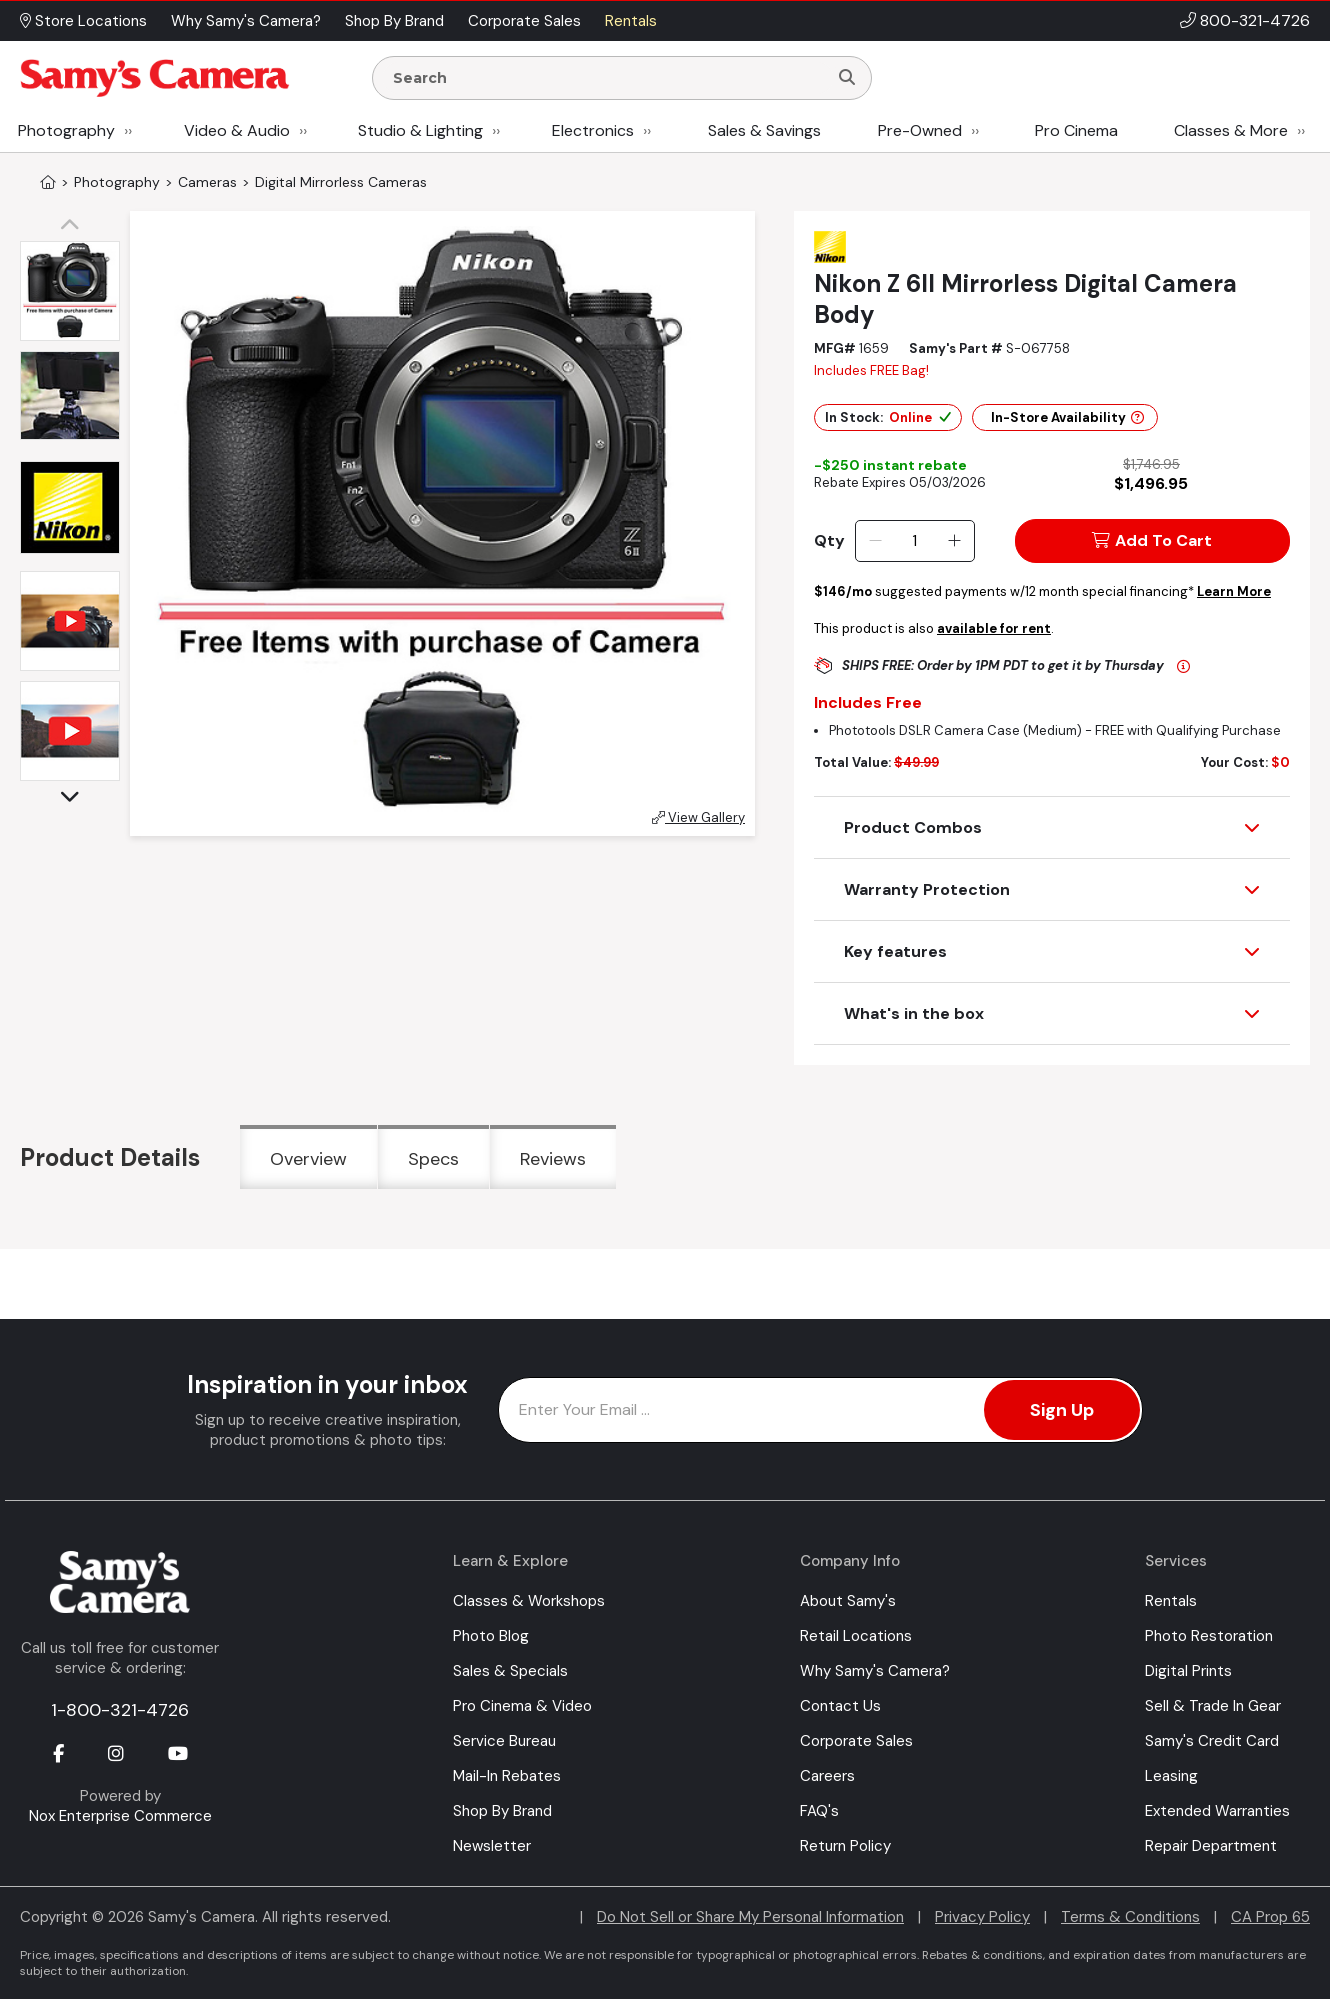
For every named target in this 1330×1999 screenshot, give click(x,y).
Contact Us (840, 1706)
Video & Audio (237, 130)
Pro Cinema (1076, 130)
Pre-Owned (920, 130)
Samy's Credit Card (1212, 1741)
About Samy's (848, 1601)
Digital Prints (1188, 1671)
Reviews (553, 1159)
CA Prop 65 (1270, 1917)
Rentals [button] (631, 21)
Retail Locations (856, 1636)
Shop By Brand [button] (394, 21)
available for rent (994, 628)
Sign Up (1062, 1410)
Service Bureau (504, 1741)
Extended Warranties (1217, 1811)
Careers (827, 1776)
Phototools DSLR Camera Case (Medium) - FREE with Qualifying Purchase (1055, 730)
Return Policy (845, 1846)
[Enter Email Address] (820, 1410)
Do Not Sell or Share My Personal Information (750, 1917)
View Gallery (698, 817)
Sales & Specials (510, 1671)
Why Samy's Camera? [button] (246, 21)
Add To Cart (1152, 540)
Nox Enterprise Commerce (120, 1816)
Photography (66, 130)
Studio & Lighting (420, 130)
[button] (75, 226)
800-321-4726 (1255, 20)
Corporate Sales (856, 1741)
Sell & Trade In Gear (1213, 1706)
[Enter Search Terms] (608, 78)
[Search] (847, 78)
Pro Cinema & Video (522, 1706)
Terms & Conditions (1130, 1917)
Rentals (1171, 1601)
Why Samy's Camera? (875, 1671)
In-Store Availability (1067, 417)
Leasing (1171, 1776)
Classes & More (1231, 130)
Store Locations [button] (83, 21)
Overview (308, 1159)
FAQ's (819, 1811)
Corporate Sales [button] (524, 21)
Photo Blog (491, 1636)
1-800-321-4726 (120, 1710)
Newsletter (492, 1846)
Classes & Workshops (529, 1601)
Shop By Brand (502, 1811)
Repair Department (1211, 1846)
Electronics (593, 130)
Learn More (1234, 591)
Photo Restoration (1209, 1636)
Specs (433, 1159)
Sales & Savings (764, 130)
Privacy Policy (982, 1917)
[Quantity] (914, 541)
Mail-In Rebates (507, 1776)
